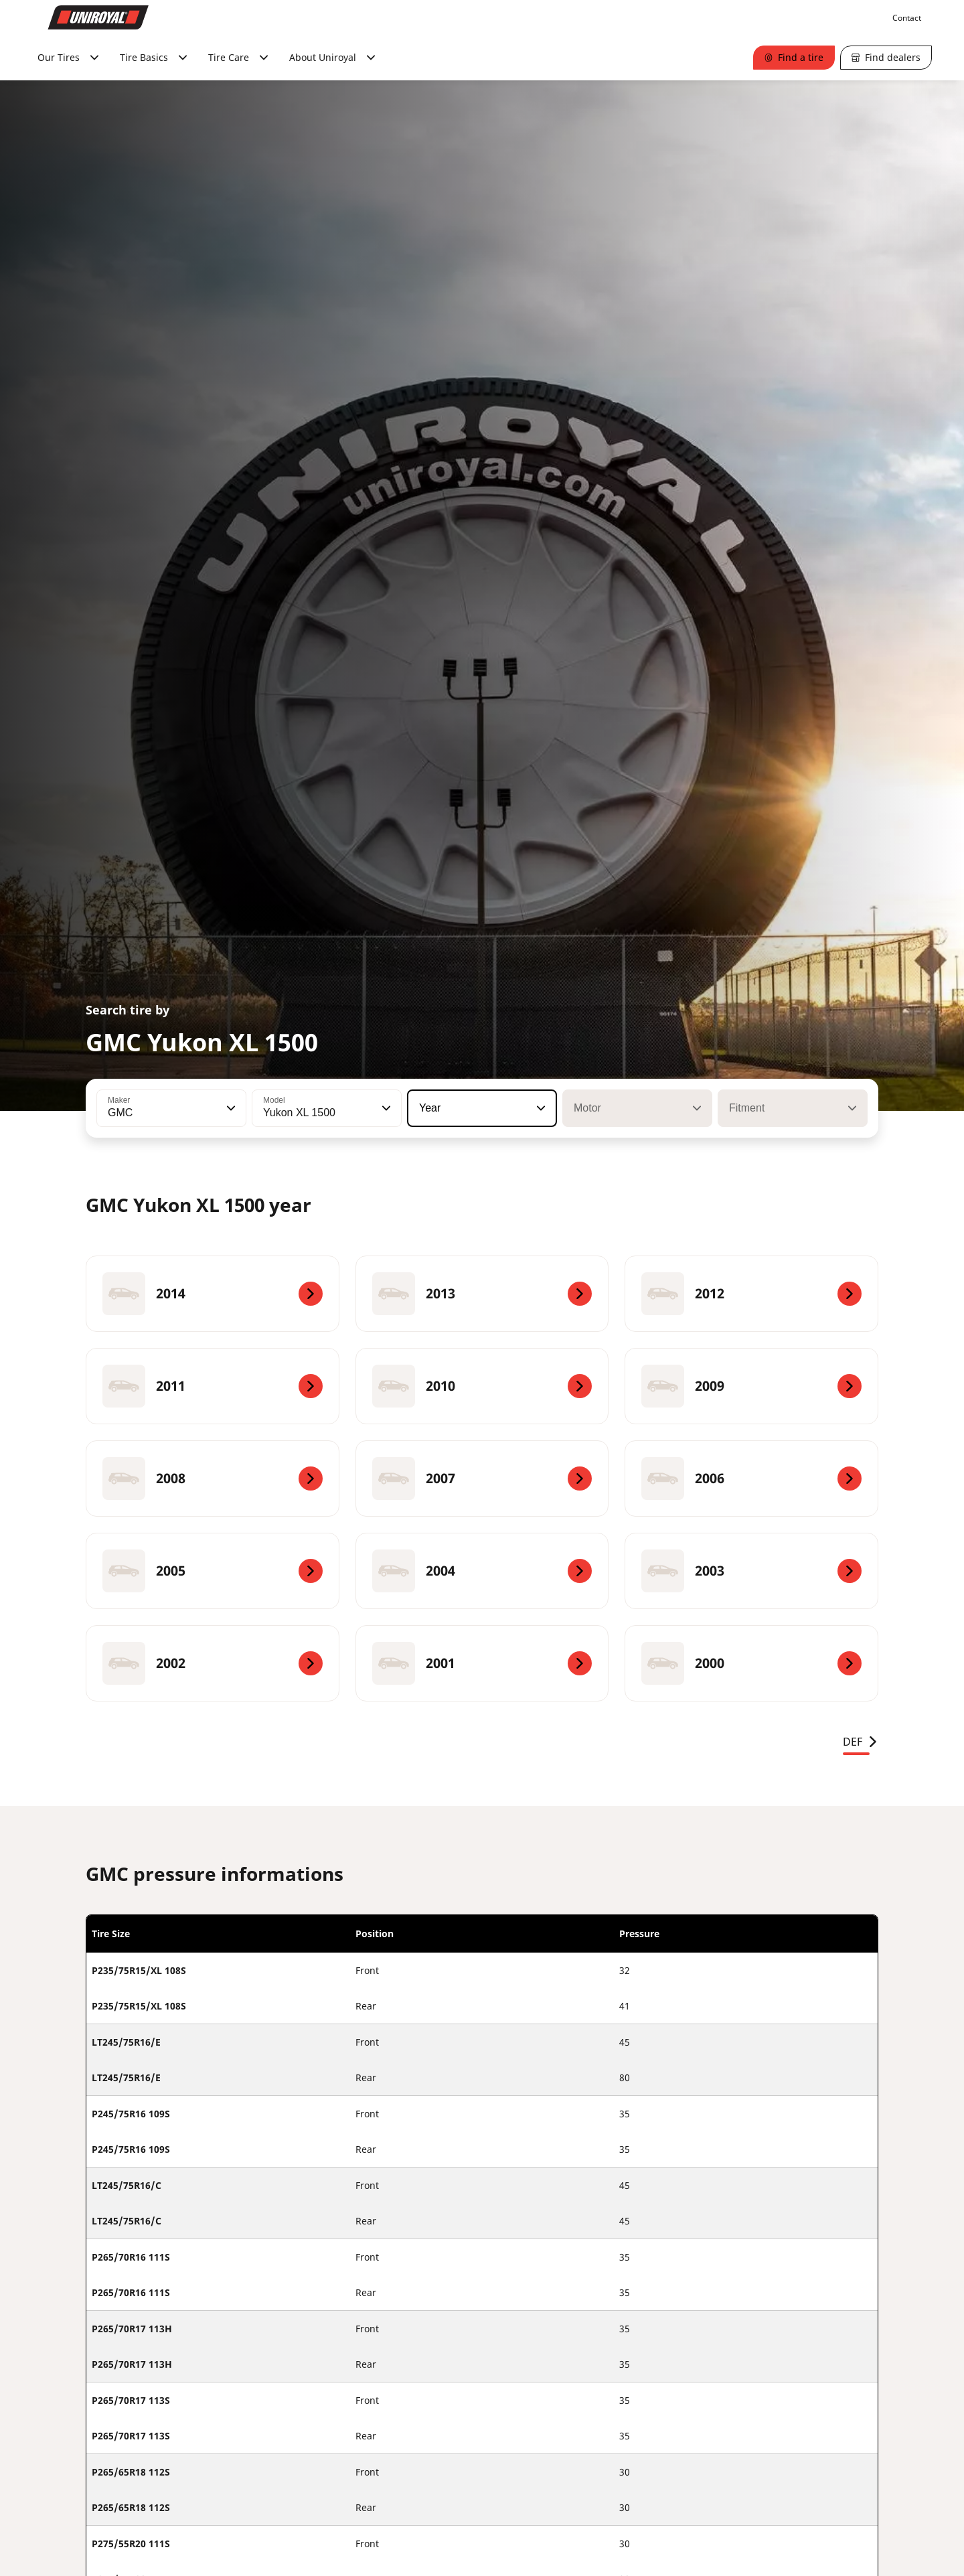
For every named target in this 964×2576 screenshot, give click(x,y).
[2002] (212, 1663)
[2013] (482, 1294)
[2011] (212, 1386)
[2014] (212, 1294)
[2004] (482, 1571)
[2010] (482, 1386)
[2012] (751, 1294)
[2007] (482, 1478)
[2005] (212, 1571)
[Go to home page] (98, 17)
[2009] (751, 1386)
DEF (860, 1741)
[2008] (212, 1478)
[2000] (751, 1663)
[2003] (751, 1571)
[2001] (482, 1663)
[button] (229, 1108)
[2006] (751, 1478)
